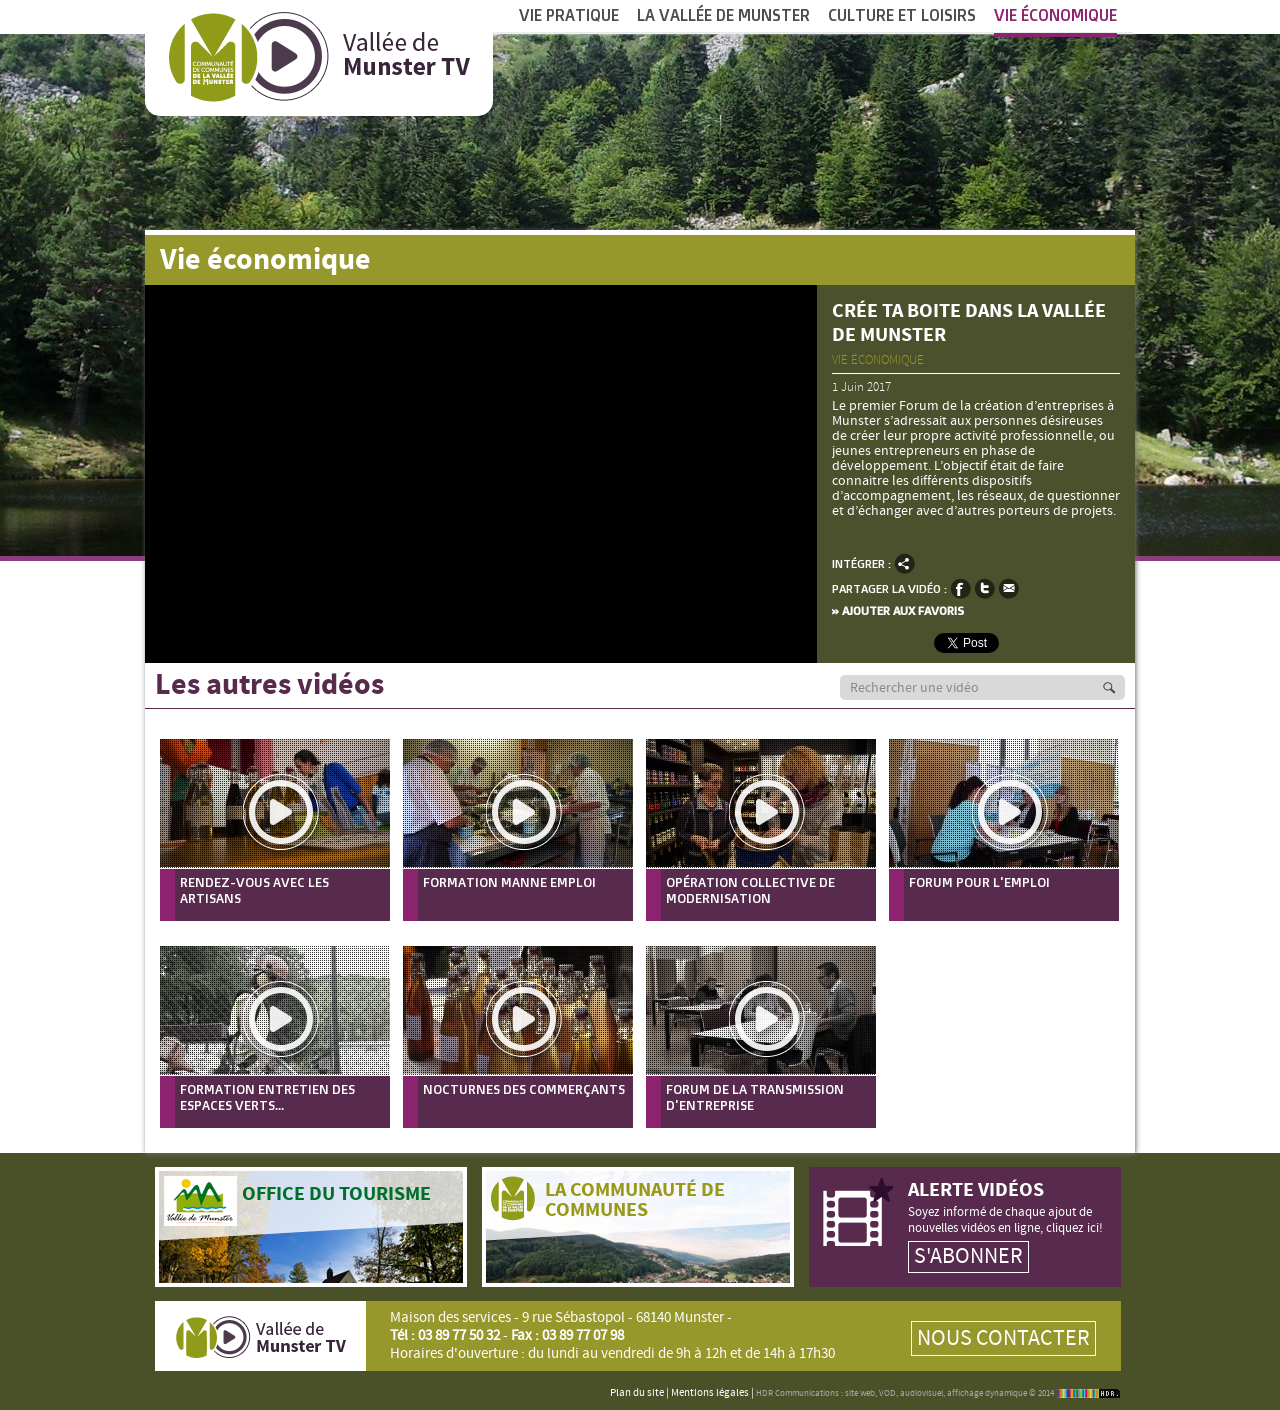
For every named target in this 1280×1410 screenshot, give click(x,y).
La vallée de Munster (723, 15)
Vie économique (1055, 21)
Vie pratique (569, 15)
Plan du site (637, 1393)
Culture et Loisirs (902, 15)
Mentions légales (710, 1393)
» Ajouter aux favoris (898, 610)
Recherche (1120, 688)
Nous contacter (1003, 1338)
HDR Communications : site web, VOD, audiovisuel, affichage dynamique (891, 1393)
